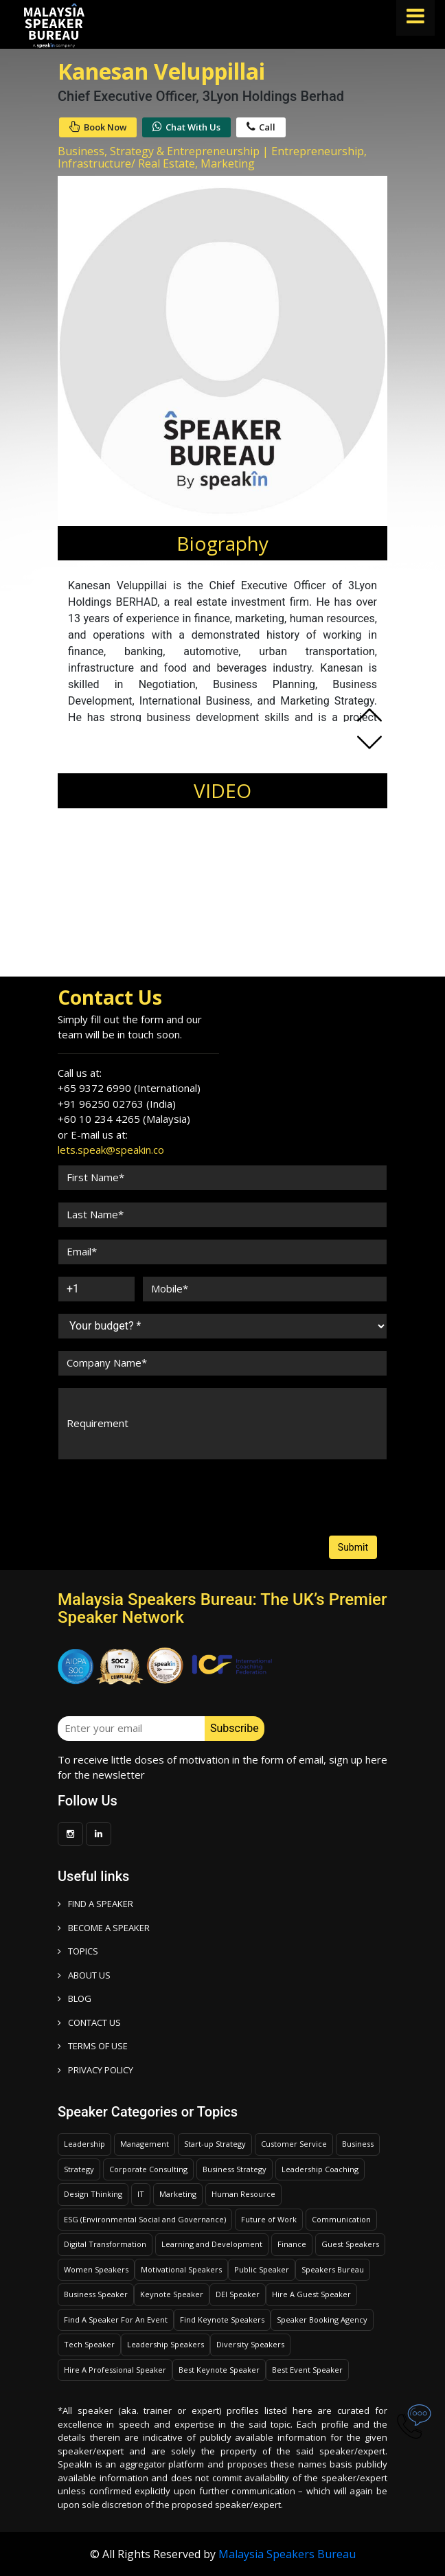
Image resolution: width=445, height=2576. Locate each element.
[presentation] (110, 1484)
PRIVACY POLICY (95, 2070)
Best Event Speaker (307, 2369)
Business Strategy (234, 2169)
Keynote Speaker (171, 2294)
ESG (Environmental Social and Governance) (145, 2219)
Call (261, 127)
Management (144, 2144)
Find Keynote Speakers (222, 2319)
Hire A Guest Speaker (311, 2294)
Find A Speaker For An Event (116, 2319)
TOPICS (78, 1951)
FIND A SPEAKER (95, 1903)
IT (140, 2194)
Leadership (84, 2144)
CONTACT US (89, 2022)
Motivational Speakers (181, 2269)
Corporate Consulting (148, 2169)
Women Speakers (96, 2269)
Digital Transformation (105, 2244)
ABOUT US (84, 1975)
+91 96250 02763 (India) (117, 1103)
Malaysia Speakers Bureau (287, 2554)
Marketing (177, 2194)
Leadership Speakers (165, 2344)
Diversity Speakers (250, 2344)
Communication (341, 2219)
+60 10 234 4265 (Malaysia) (124, 1119)
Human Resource (243, 2194)
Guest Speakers (350, 2244)
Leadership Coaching (320, 2169)
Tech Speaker (89, 2344)
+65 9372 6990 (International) (129, 1088)
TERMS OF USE (93, 2046)
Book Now (97, 127)
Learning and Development (211, 2244)
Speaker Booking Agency (322, 2319)
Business (358, 2144)
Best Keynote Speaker (219, 2369)
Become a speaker (104, 1928)
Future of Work (269, 2219)
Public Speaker (261, 2269)
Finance (291, 2244)
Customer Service (294, 2144)
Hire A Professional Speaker (115, 2369)
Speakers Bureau (332, 2269)
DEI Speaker (238, 2294)
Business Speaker (96, 2294)
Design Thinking (93, 2194)
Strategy (79, 2169)
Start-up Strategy (215, 2144)
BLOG (74, 1998)
